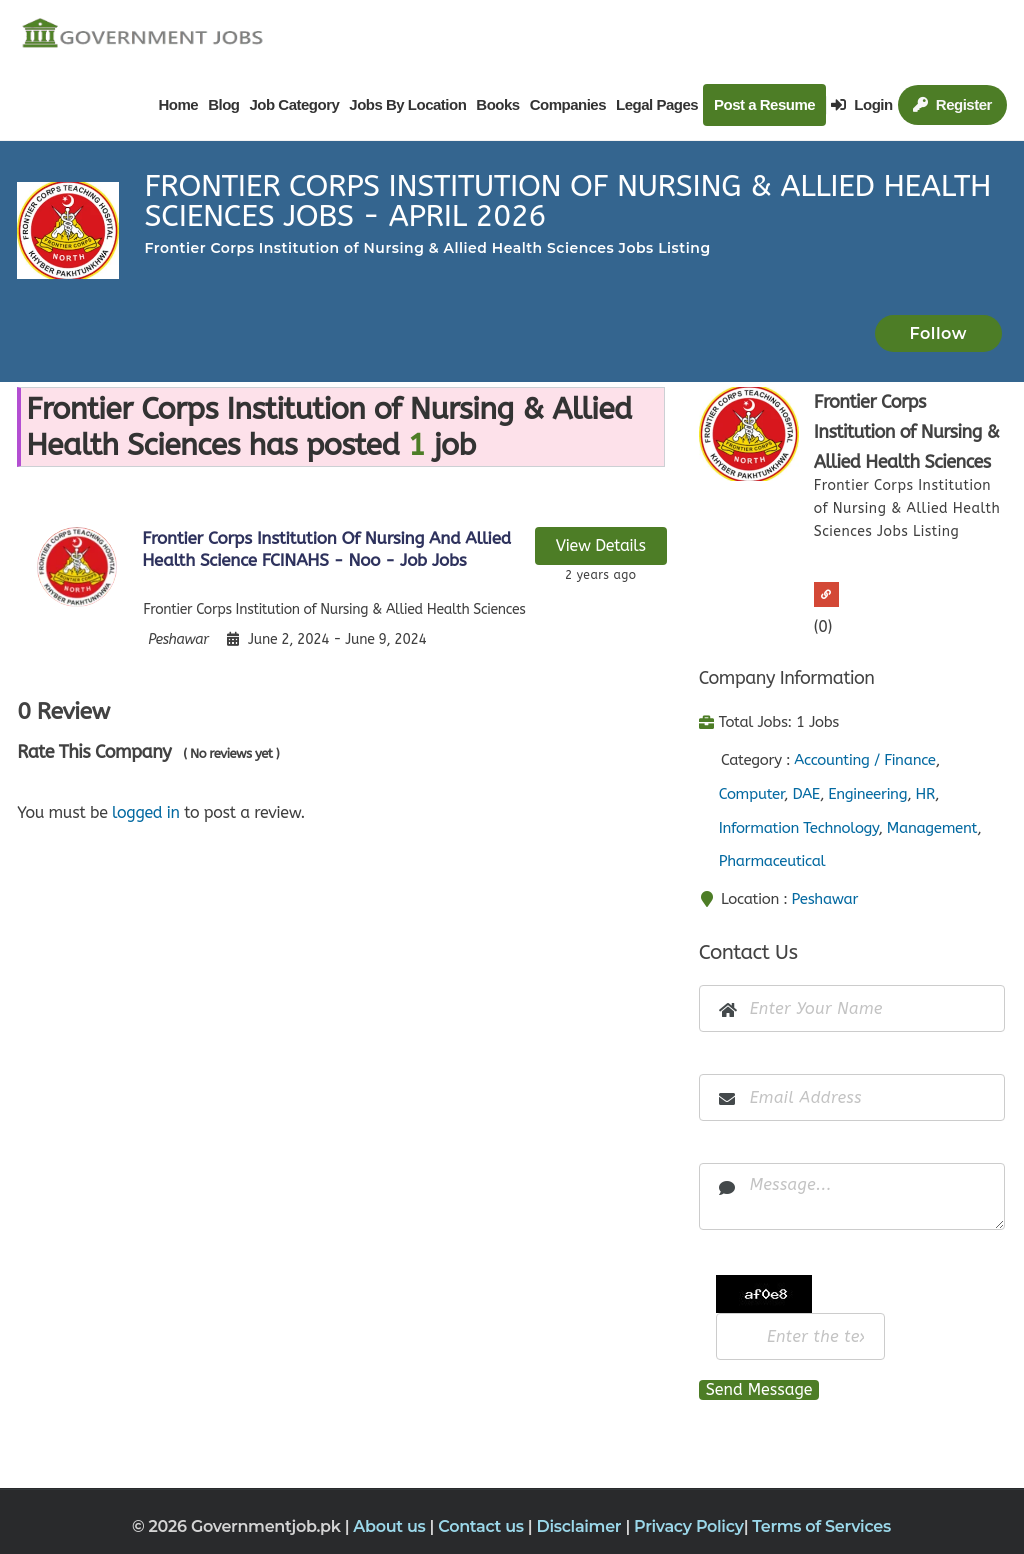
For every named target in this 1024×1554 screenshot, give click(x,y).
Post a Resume (764, 104)
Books (497, 104)
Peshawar (825, 899)
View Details (601, 545)
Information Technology (799, 828)
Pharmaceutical (772, 861)
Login (862, 104)
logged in (146, 812)
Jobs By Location (407, 104)
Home (178, 104)
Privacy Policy (689, 1526)
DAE (806, 794)
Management (932, 828)
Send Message (759, 1389)
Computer (751, 794)
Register (952, 104)
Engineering (867, 794)
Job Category (294, 104)
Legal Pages (657, 104)
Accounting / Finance (864, 760)
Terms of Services (821, 1526)
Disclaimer (580, 1526)
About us (391, 1526)
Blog (223, 104)
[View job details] (77, 565)
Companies (568, 104)
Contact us (483, 1526)
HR (925, 794)
